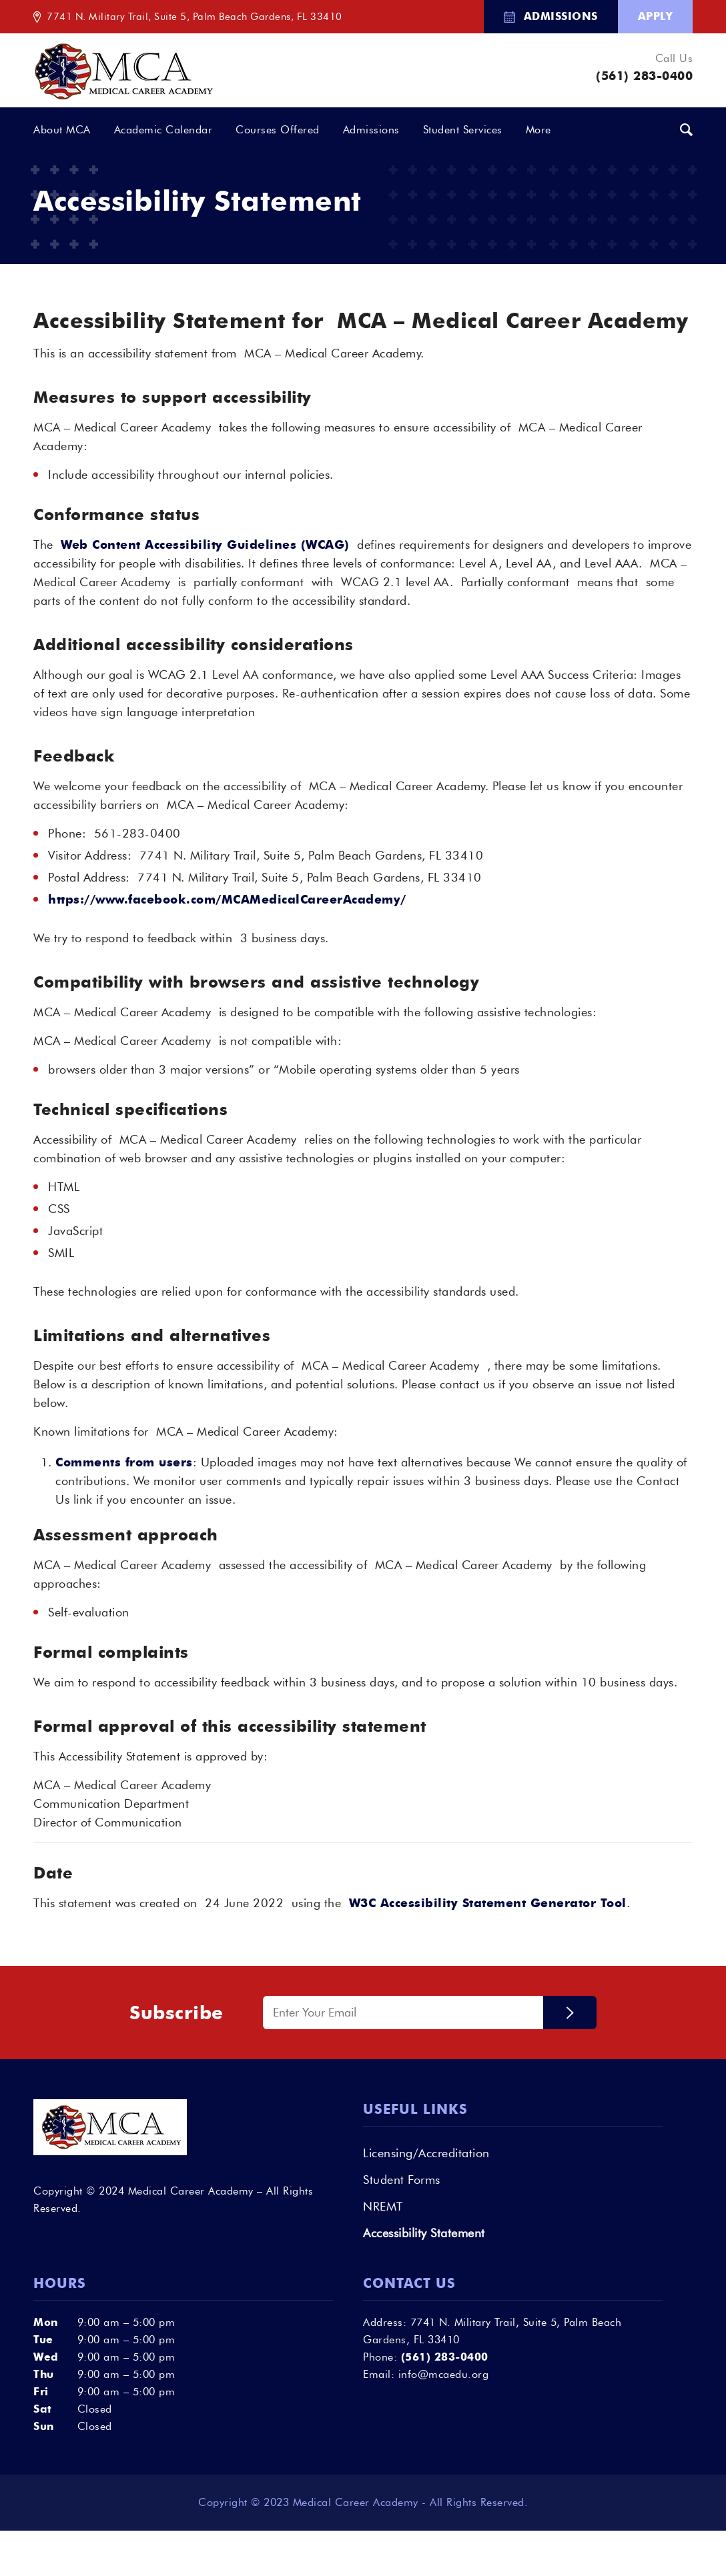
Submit (570, 2012)
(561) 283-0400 (644, 76)
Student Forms (401, 2180)
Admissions (561, 16)
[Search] (686, 130)
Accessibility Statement (424, 2233)
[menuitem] (551, 16)
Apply (655, 16)
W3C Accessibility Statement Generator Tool (488, 1903)
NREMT (383, 2206)
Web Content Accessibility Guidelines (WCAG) (205, 544)
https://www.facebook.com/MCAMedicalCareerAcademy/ (227, 899)
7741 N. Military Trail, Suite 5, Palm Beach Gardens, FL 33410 (194, 17)
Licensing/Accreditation (426, 2153)
